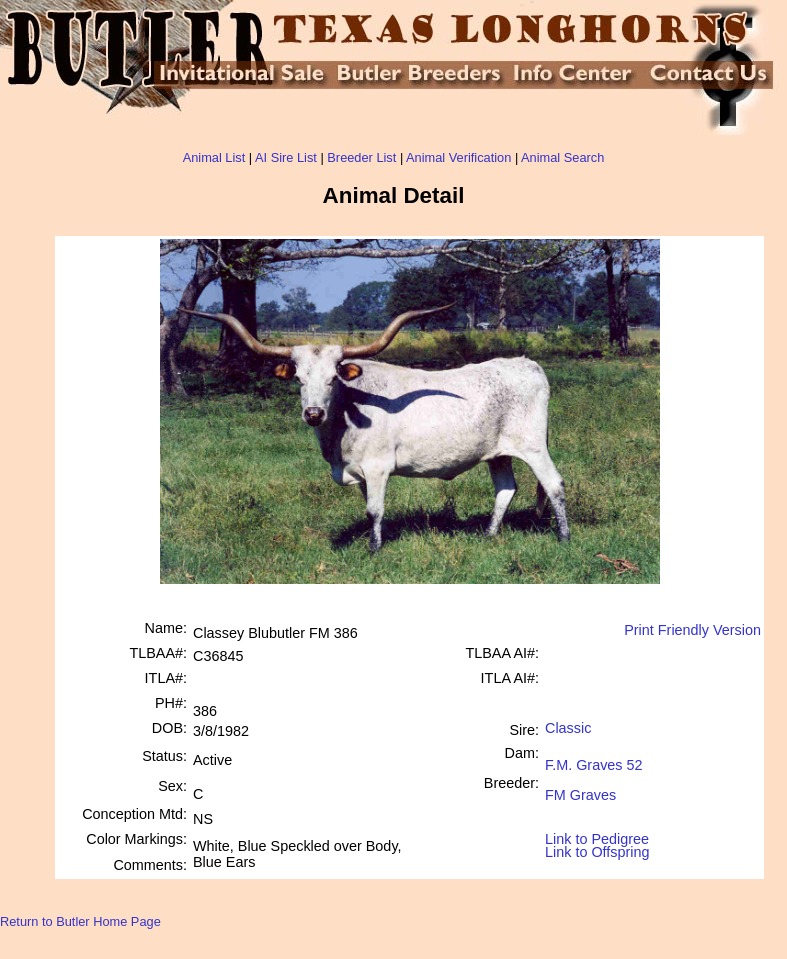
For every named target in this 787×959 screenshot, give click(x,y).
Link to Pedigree (597, 837)
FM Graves (580, 787)
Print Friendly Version (692, 630)
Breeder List (361, 157)
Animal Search (562, 157)
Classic (568, 728)
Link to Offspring (597, 847)
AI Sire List (286, 157)
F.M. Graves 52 (594, 757)
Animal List (214, 157)
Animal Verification (458, 157)
